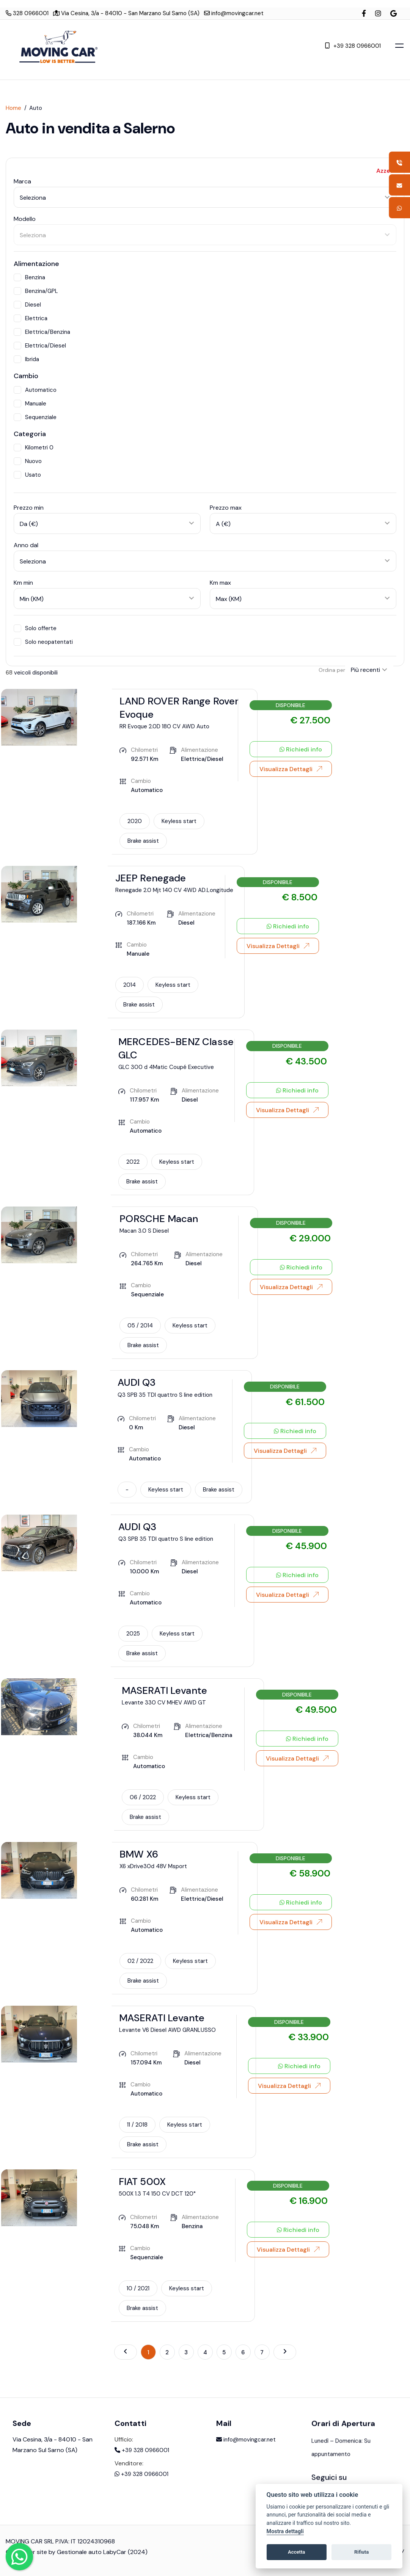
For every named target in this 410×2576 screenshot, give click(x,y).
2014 (129, 985)
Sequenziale (35, 417)
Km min (23, 583)
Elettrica (30, 318)
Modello (25, 219)
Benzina (29, 277)
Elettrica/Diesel (40, 345)
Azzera (386, 171)
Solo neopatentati (43, 642)
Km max (220, 583)
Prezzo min (29, 508)
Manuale (30, 403)
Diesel (27, 304)
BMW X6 (138, 1854)
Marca (22, 181)
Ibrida (26, 359)
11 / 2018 (137, 2124)
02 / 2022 (140, 1961)
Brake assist (143, 841)
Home (13, 108)
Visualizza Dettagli (290, 769)
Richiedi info (301, 749)
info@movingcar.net (234, 13)
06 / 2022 (143, 1797)
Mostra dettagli (285, 2531)
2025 (133, 1633)
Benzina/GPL (36, 291)
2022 (133, 1162)
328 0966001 (27, 13)
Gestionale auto (79, 2559)
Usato (27, 475)
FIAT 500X (142, 2181)
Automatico (35, 390)
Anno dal (26, 545)
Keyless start (179, 821)
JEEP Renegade (150, 878)
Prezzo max (226, 508)
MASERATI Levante (164, 1690)
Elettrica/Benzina (42, 332)
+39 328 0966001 (353, 45)
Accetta (296, 2552)
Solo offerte (35, 628)
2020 (134, 821)
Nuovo (28, 461)
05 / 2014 (140, 1325)
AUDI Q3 (137, 1382)
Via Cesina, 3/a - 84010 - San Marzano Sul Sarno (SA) (126, 13)
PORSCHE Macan (158, 1218)
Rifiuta (361, 2552)
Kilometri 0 (33, 447)
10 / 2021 (138, 2288)
